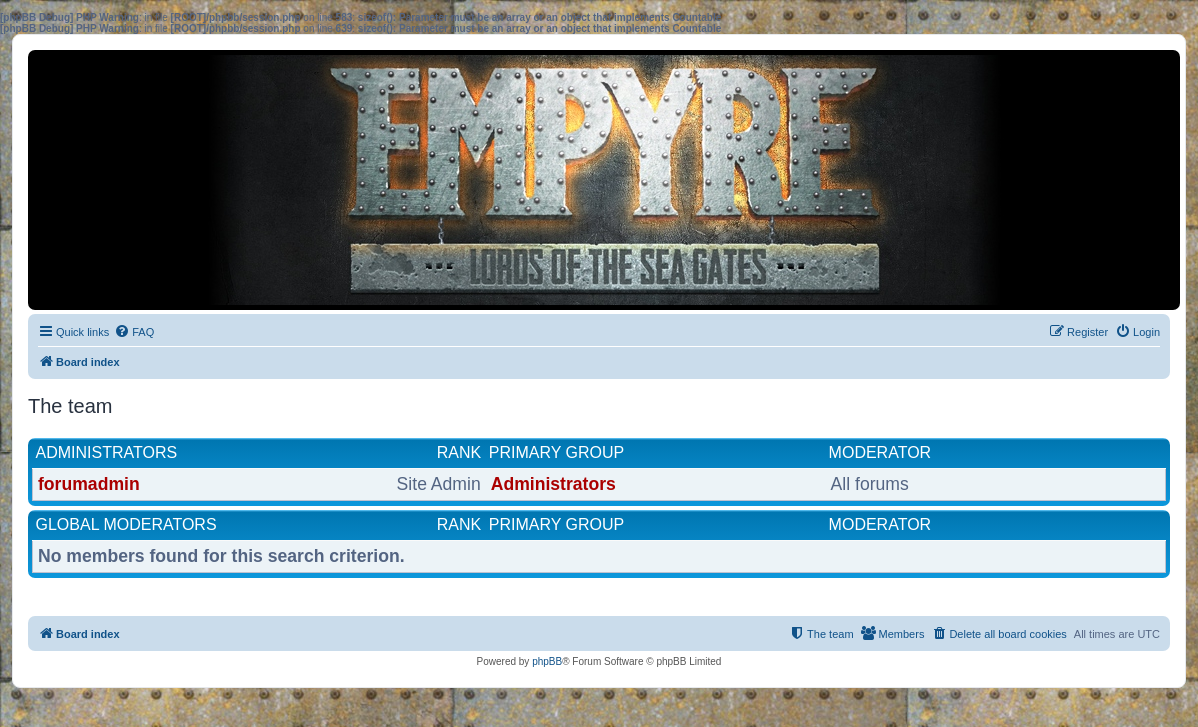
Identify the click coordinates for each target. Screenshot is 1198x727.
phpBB (547, 661)
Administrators (107, 452)
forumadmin (89, 484)
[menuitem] (134, 332)
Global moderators (126, 524)
